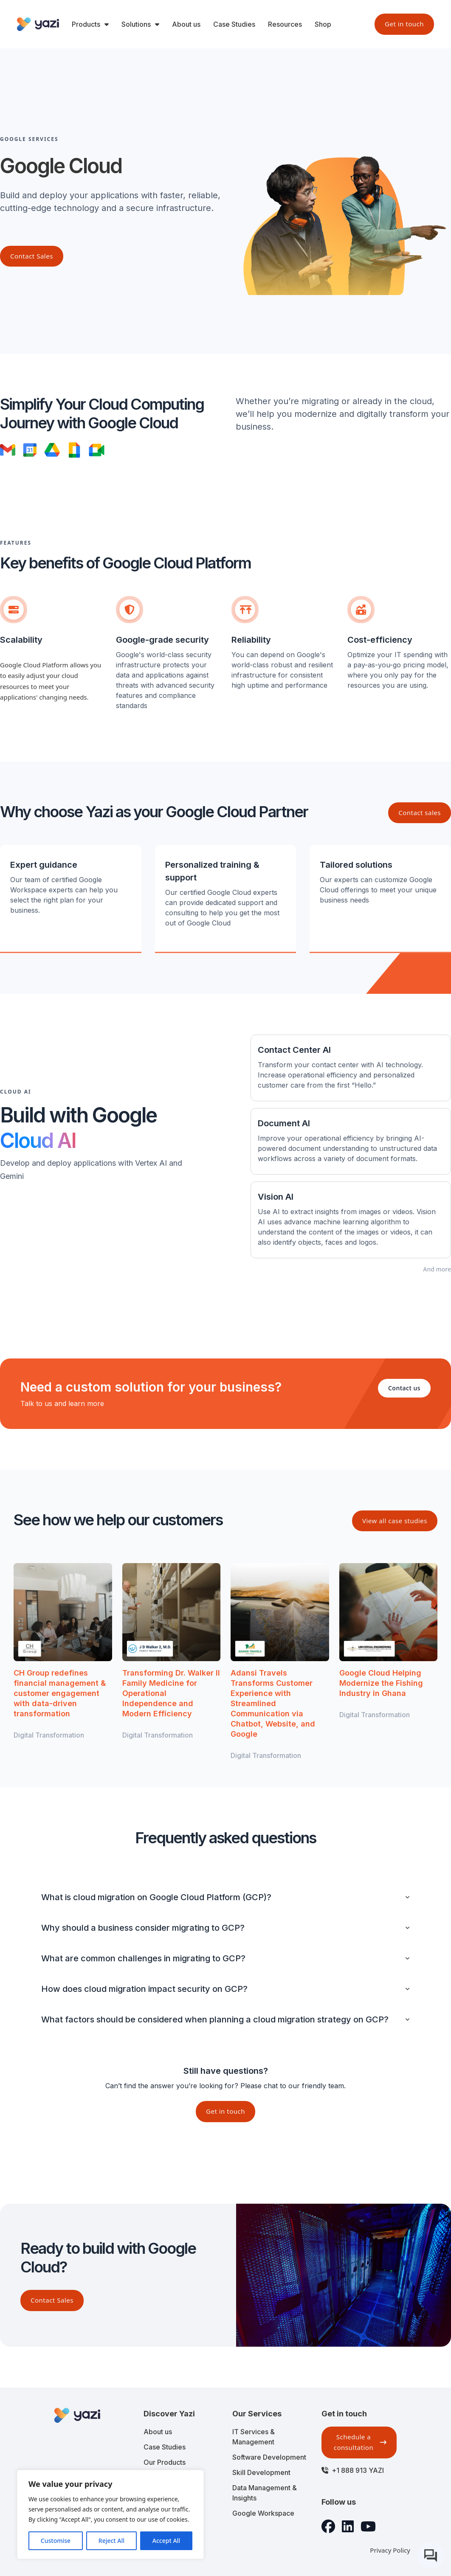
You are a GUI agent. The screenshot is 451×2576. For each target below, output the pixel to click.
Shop (323, 24)
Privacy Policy (390, 2550)
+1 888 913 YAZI (358, 2470)
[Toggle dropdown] (106, 24)
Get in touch (404, 24)
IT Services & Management (253, 2436)
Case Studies (234, 24)
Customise (55, 2541)
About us (186, 24)
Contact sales (419, 812)
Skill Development (261, 2472)
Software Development (269, 2457)
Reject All (111, 2541)
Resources (285, 24)
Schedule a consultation (360, 2442)
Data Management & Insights (264, 2492)
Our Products (165, 2462)
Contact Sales (52, 2300)
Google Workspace (263, 2513)
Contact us (404, 1388)
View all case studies (394, 1520)
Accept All (166, 2541)
